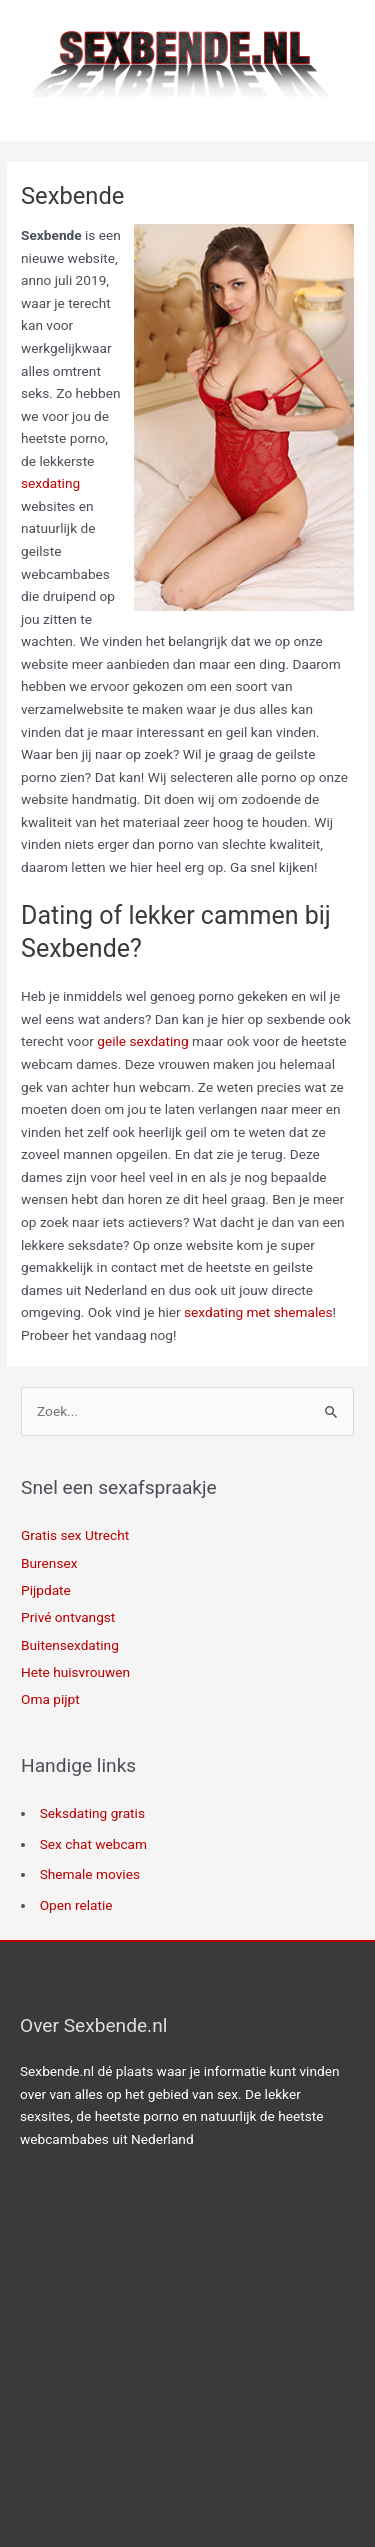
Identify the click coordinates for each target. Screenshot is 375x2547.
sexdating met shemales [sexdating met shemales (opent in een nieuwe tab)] (258, 1312)
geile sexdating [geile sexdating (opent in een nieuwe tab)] (142, 1041)
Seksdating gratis (92, 1813)
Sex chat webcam (93, 1844)
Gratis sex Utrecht (75, 1535)
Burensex (49, 1563)
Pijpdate (46, 1590)
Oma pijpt (50, 1699)
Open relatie (76, 1905)
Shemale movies (90, 1874)
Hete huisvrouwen (75, 1672)
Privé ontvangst (68, 1617)
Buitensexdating (70, 1645)
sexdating (50, 483)
